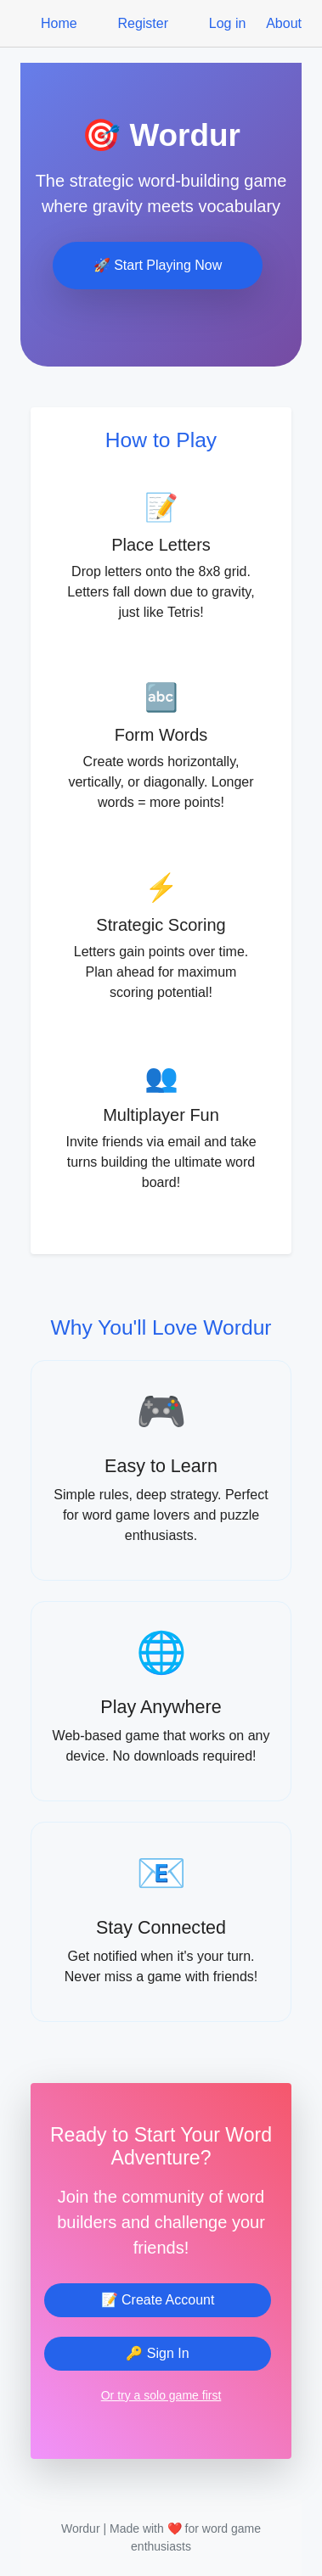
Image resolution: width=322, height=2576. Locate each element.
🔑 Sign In (157, 2353)
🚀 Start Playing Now (158, 265)
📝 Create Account (158, 2300)
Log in (227, 23)
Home (59, 23)
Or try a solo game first (161, 2395)
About (284, 23)
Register (142, 23)
